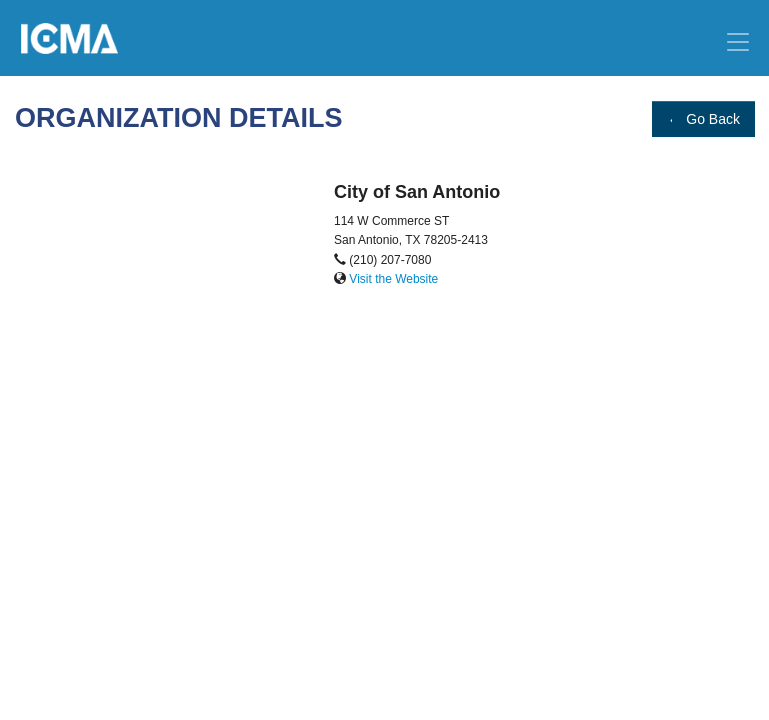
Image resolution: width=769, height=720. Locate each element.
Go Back (703, 119)
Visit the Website (393, 279)
